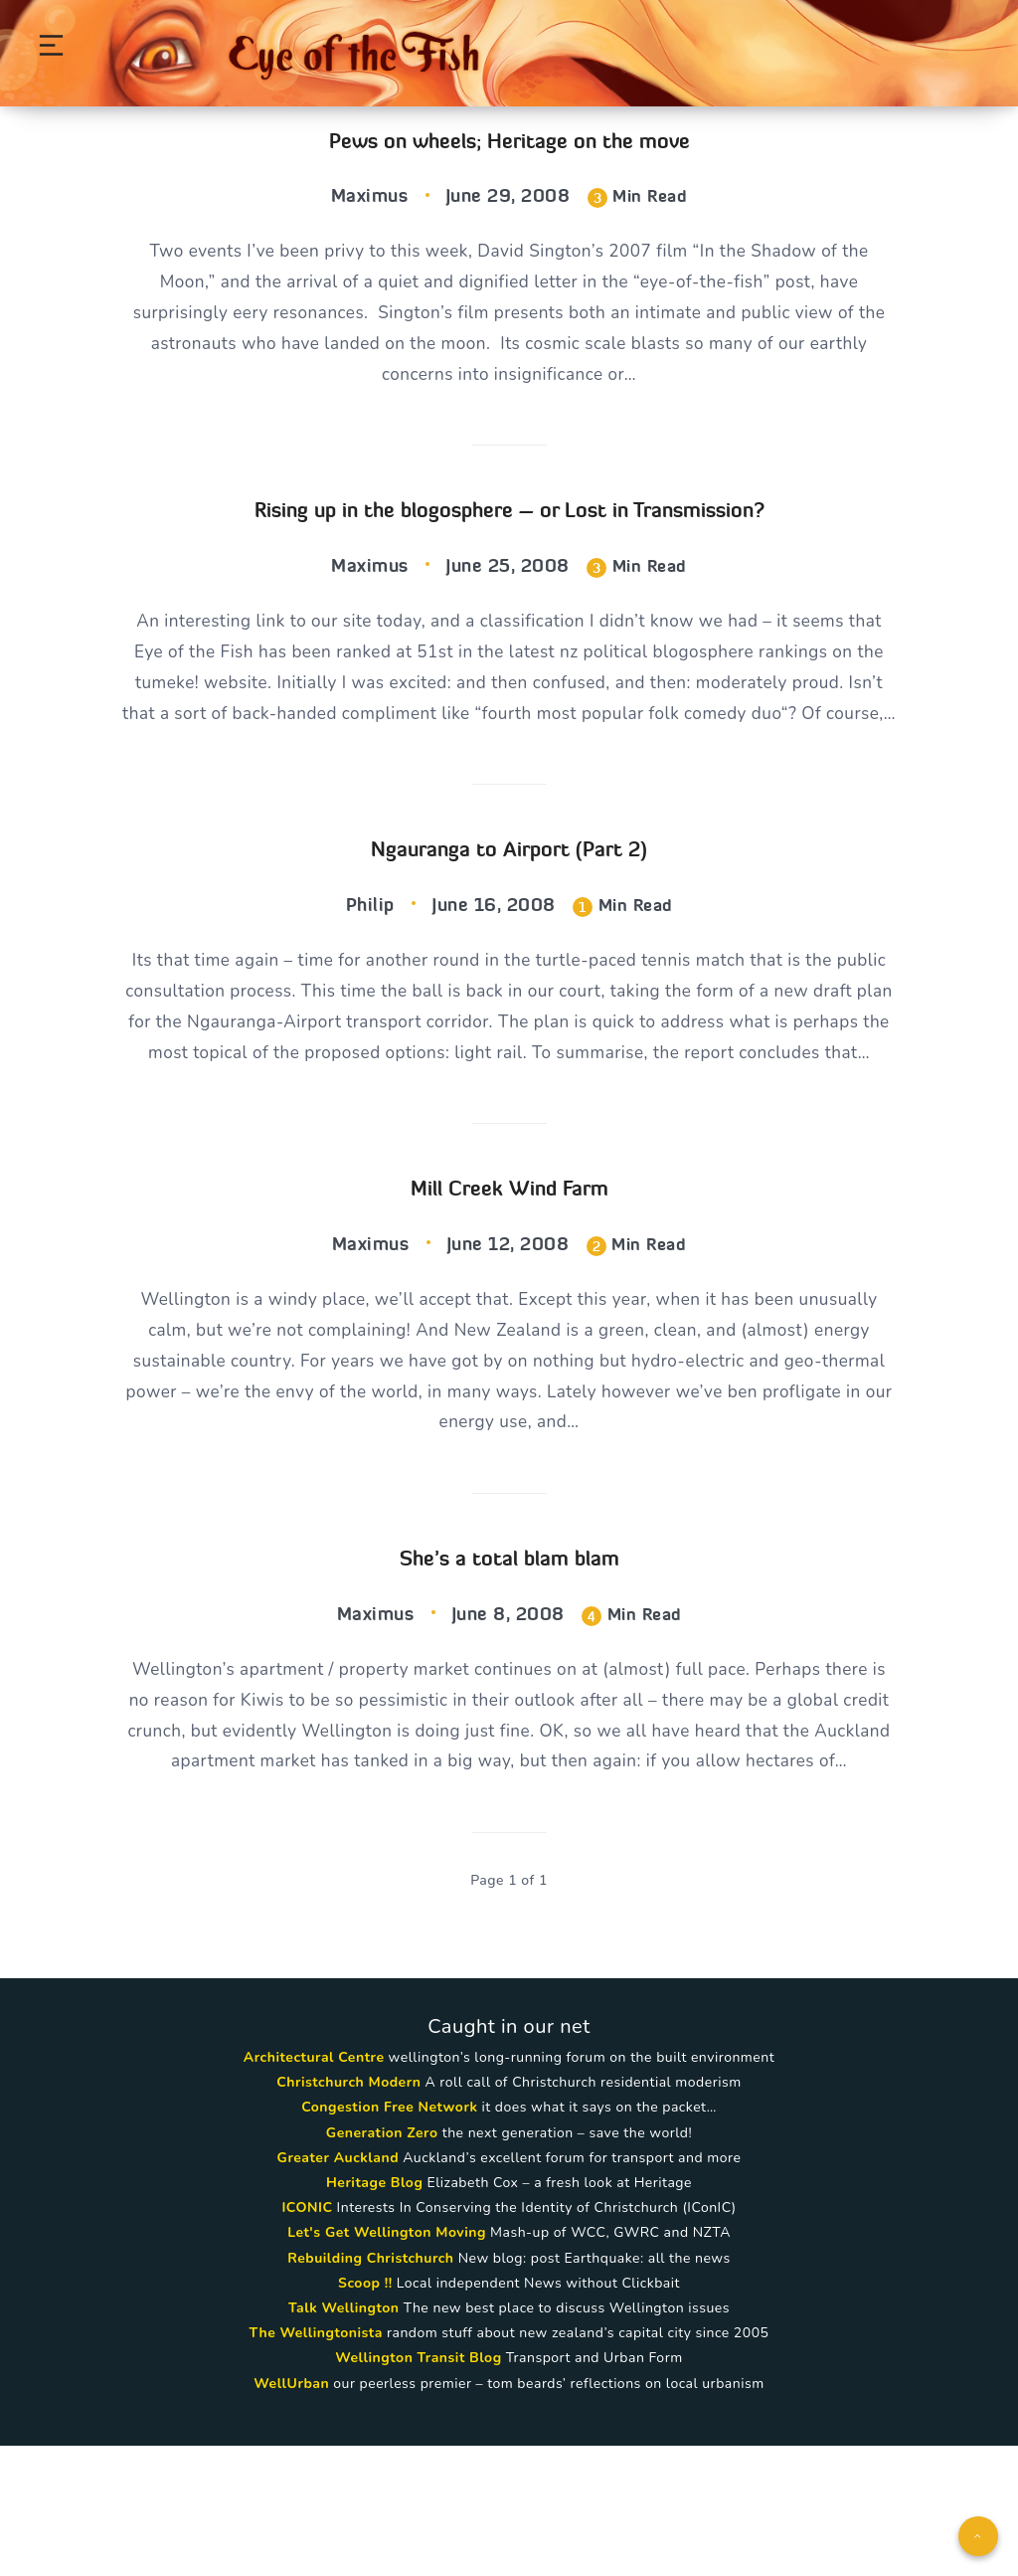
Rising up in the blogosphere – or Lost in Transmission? (509, 517)
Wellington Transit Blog (418, 2489)
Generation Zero (382, 2263)
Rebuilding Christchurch (370, 2388)
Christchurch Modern (348, 2213)
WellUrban (291, 2513)
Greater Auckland (338, 2289)
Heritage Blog (374, 2313)
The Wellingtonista (316, 2464)
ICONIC (306, 2338)
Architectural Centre (314, 2188)
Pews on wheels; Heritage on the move (509, 140)
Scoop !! (365, 2413)
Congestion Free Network (389, 2238)
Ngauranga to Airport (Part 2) (509, 894)
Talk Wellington (344, 2439)
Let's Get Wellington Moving (386, 2363)
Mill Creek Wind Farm (509, 1272)
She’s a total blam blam (509, 1649)
